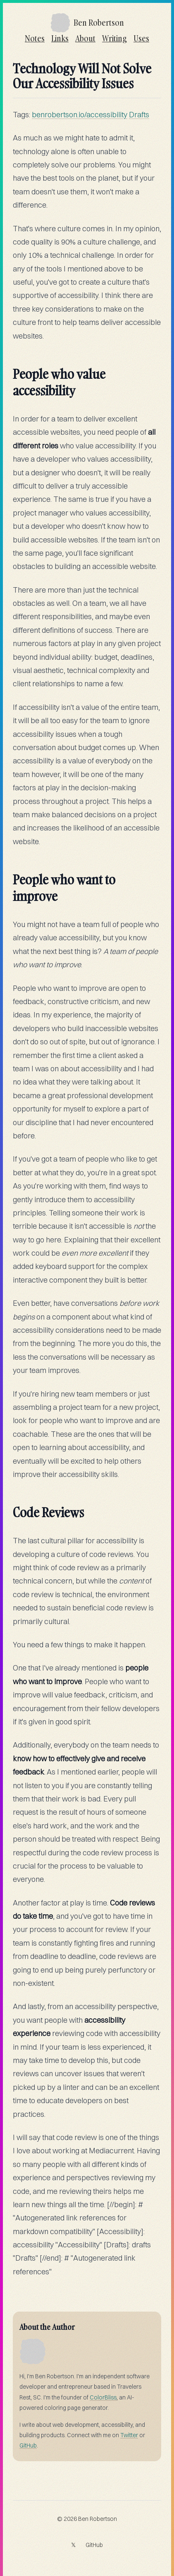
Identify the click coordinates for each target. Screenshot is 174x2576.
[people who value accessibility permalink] (9, 369)
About (85, 38)
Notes (35, 38)
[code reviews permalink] (9, 1507)
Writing (114, 38)
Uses (141, 38)
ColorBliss (103, 2397)
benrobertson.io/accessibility (79, 114)
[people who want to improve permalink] (9, 875)
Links (60, 38)
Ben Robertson (97, 2519)
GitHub (28, 2445)
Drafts (139, 114)
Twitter (129, 2435)
